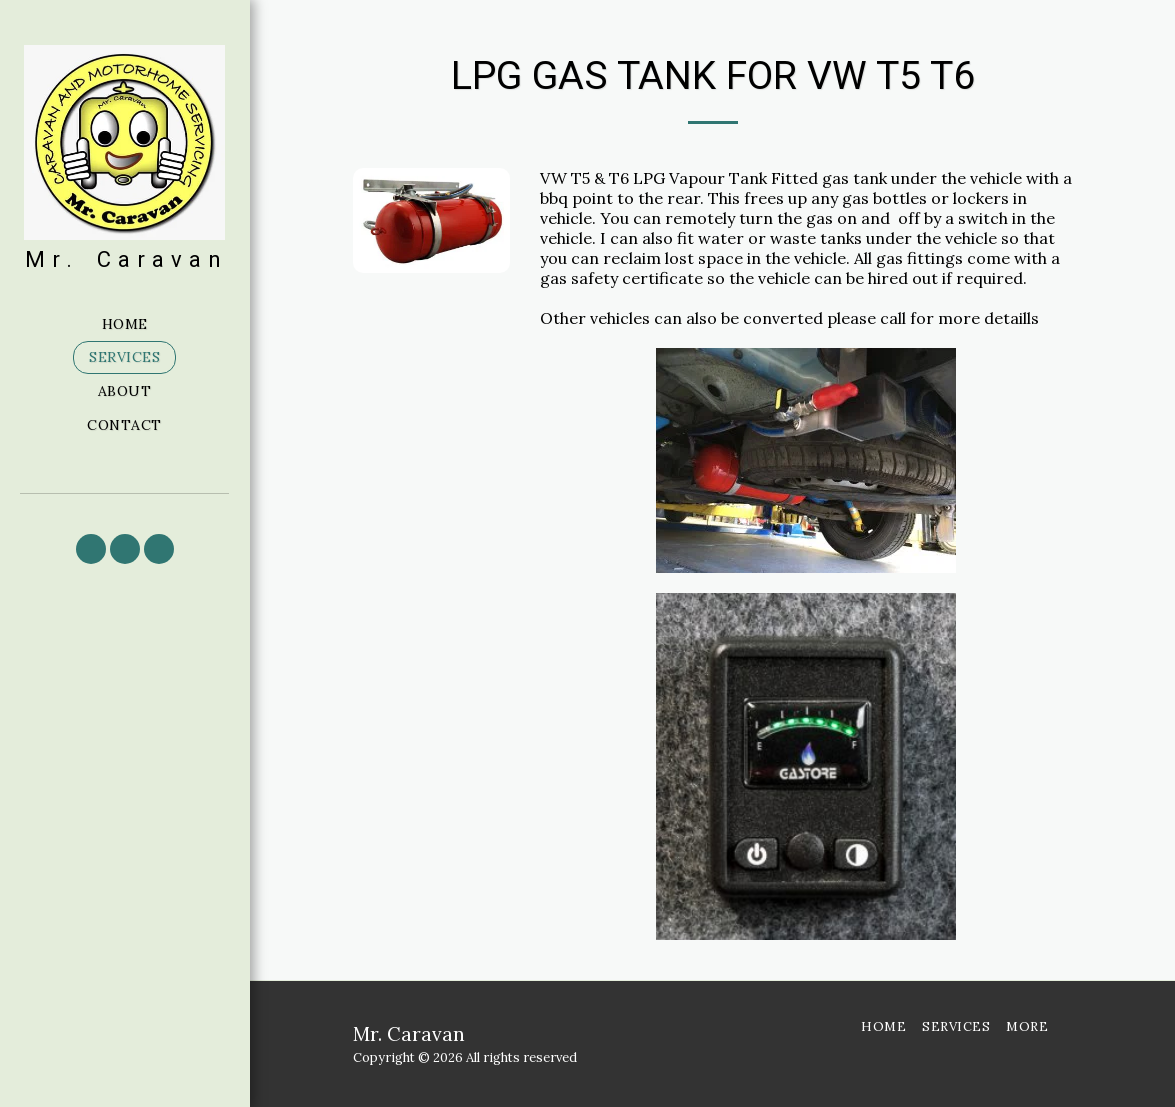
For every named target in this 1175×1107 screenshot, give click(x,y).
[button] (91, 549)
